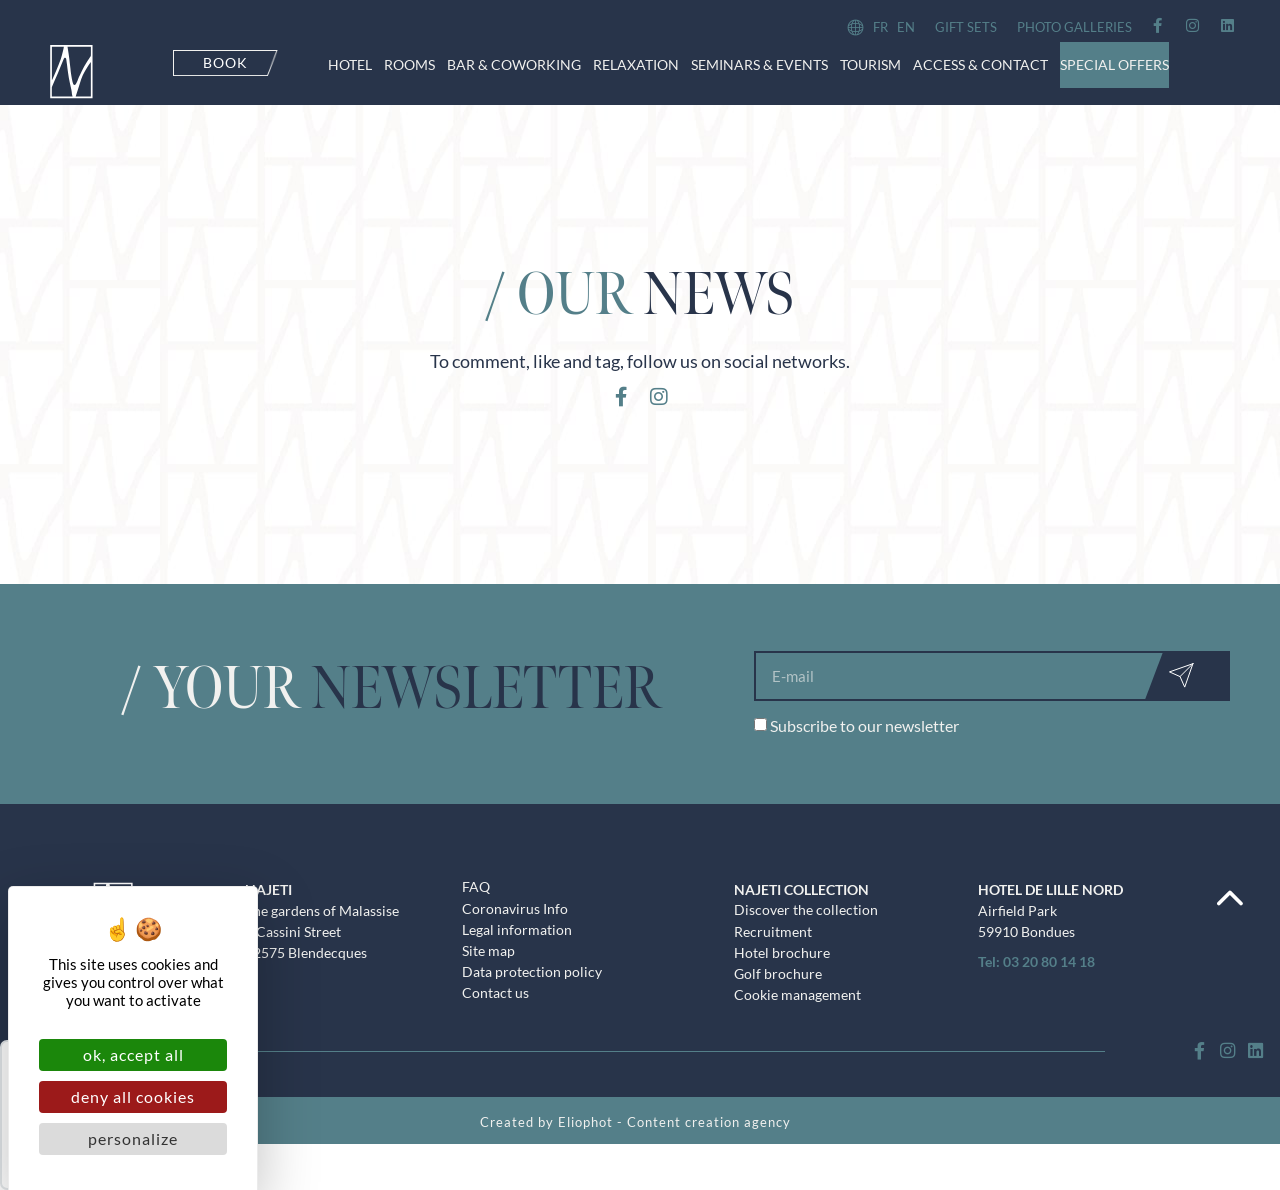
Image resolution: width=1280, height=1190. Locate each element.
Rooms (409, 64)
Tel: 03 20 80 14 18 (1036, 986)
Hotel (350, 64)
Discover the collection (806, 935)
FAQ (476, 912)
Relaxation (636, 64)
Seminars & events (759, 64)
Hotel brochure (782, 979)
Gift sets (966, 27)
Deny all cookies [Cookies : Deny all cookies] (133, 1096)
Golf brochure (778, 1001)
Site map (488, 978)
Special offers (1114, 64)
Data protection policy (532, 1000)
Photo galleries (1074, 27)
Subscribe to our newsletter (864, 750)
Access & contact (980, 64)
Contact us (495, 1022)
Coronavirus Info (515, 934)
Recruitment (773, 957)
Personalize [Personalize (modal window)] (133, 1138)
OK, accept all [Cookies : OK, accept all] (133, 1054)
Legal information (517, 956)
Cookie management (797, 1023)
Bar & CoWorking (514, 64)
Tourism (870, 64)
